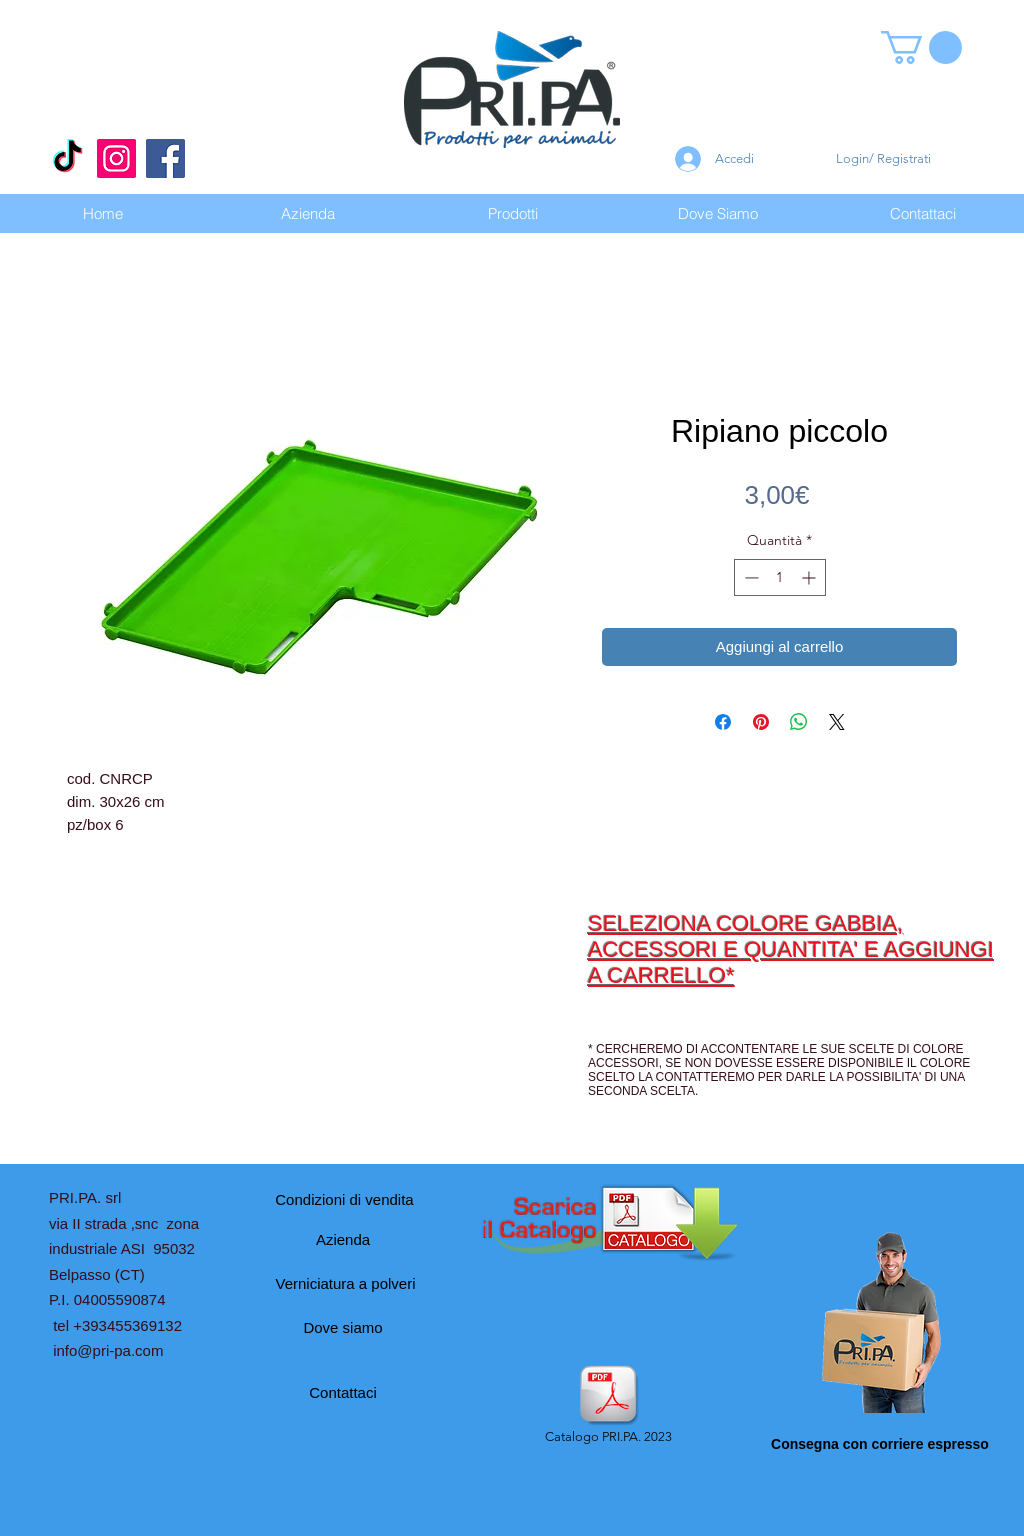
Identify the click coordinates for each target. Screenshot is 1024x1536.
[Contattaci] (343, 1392)
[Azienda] (343, 1239)
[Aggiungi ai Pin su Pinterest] (761, 722)
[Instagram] (116, 158)
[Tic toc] (67, 158)
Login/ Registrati (883, 158)
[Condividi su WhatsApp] (799, 722)
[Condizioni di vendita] (344, 1199)
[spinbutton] (780, 577)
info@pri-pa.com (108, 1350)
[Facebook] (165, 158)
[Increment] (810, 577)
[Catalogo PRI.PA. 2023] (608, 1406)
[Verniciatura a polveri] (345, 1283)
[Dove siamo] (343, 1327)
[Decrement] (749, 577)
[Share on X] (837, 722)
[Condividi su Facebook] (723, 722)
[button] (921, 47)
